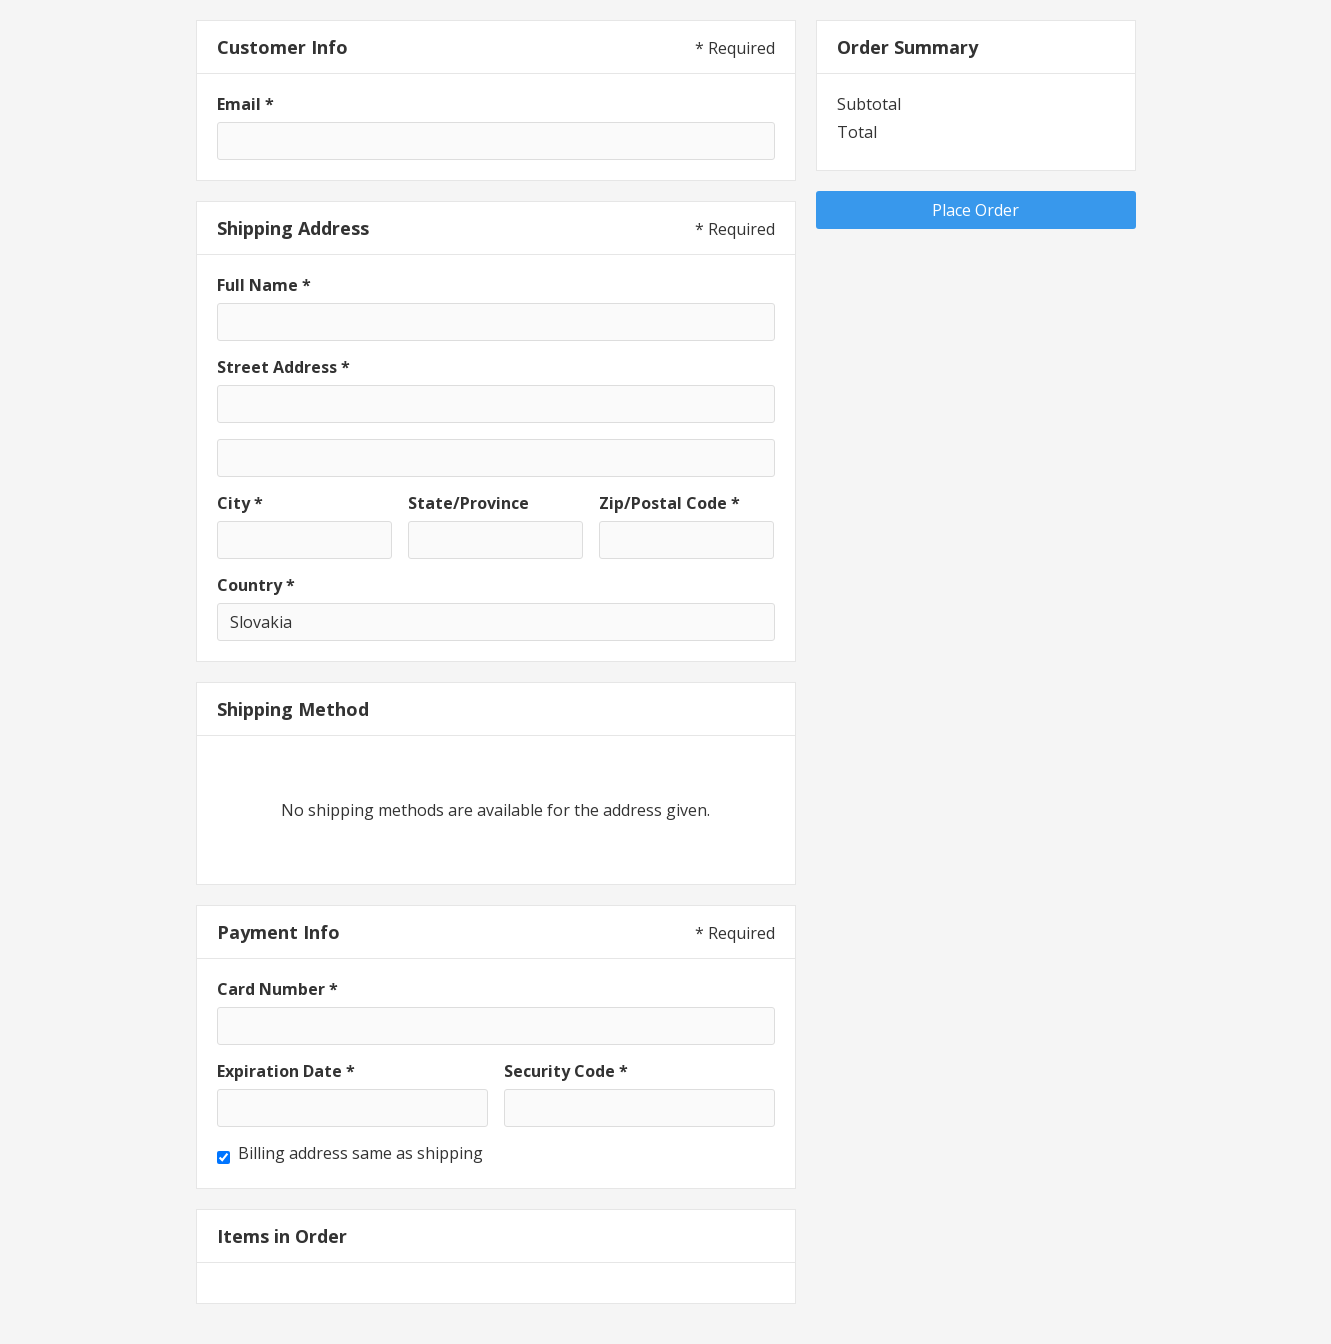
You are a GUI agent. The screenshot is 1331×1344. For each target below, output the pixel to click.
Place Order (975, 210)
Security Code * (566, 1071)
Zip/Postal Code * (669, 503)
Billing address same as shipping (360, 1153)
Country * (256, 585)
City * (240, 503)
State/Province (468, 503)
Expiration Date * (286, 1071)
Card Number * (277, 989)
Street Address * (283, 367)
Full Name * (264, 285)
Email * (245, 104)
